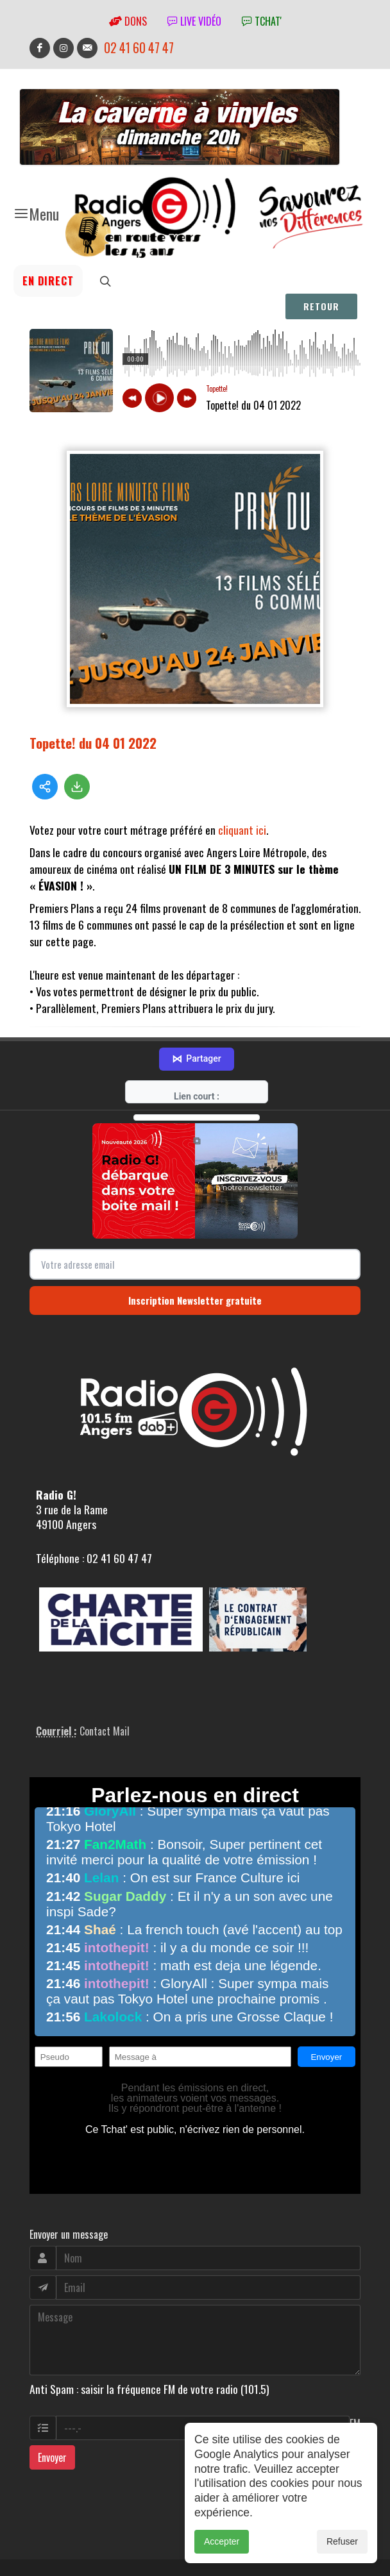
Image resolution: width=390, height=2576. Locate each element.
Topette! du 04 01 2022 (93, 743)
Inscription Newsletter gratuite (195, 1248)
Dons (128, 21)
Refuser (342, 2541)
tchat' (262, 21)
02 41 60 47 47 (139, 47)
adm (43, 2555)
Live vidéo (194, 21)
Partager (196, 1007)
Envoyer (52, 2405)
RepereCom (102, 2541)
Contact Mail (105, 1679)
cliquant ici (242, 829)
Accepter (221, 2541)
